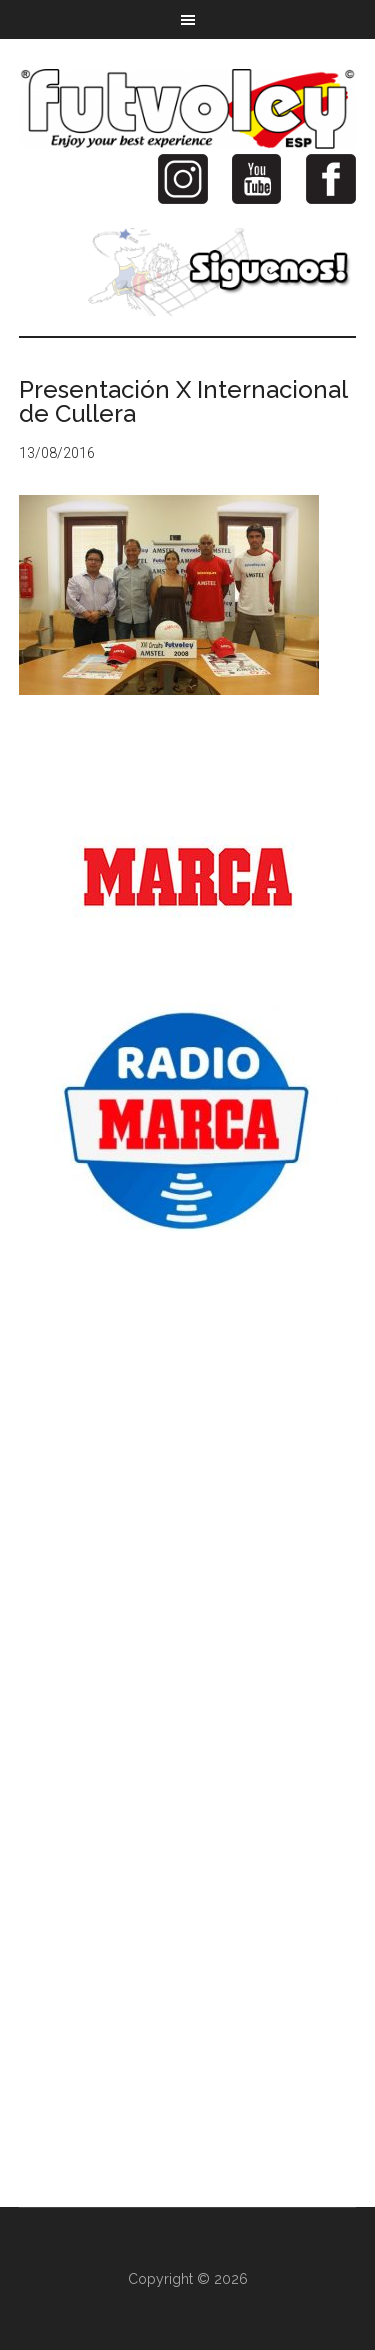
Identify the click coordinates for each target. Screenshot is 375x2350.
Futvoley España (188, 109)
